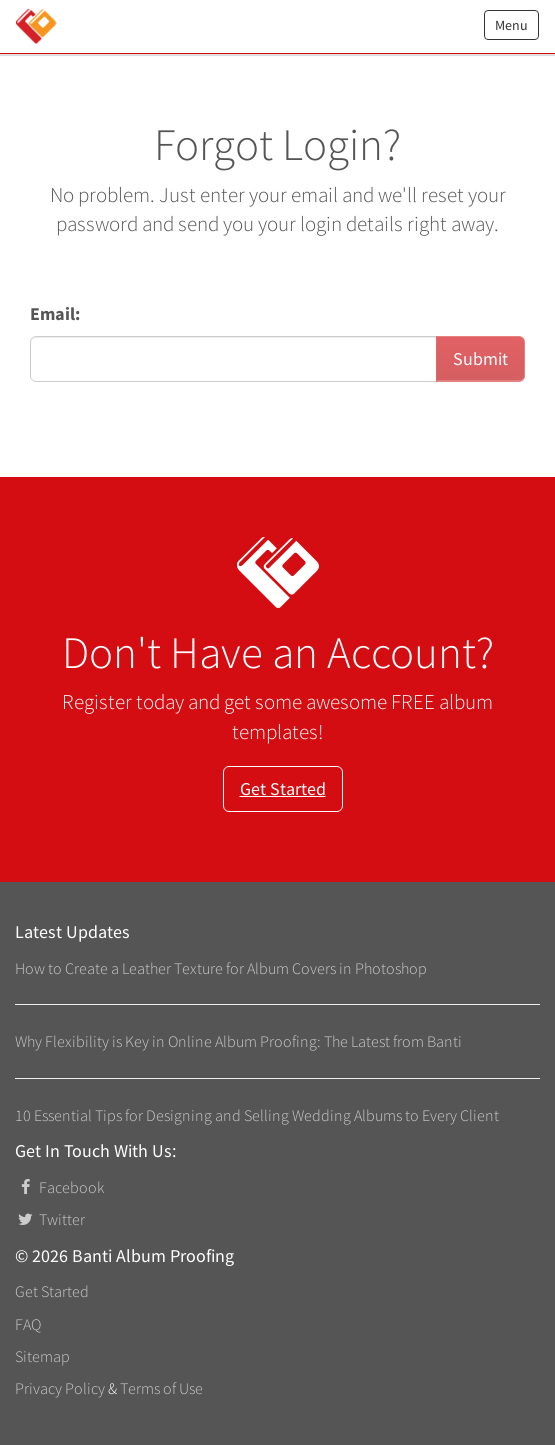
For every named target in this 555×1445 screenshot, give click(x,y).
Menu (511, 25)
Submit (480, 358)
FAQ (28, 1324)
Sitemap (42, 1356)
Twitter (50, 1219)
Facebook (59, 1187)
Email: (55, 313)
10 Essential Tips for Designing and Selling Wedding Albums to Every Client (257, 1115)
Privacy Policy (60, 1388)
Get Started (283, 788)
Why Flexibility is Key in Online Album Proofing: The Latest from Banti (238, 1041)
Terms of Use (161, 1388)
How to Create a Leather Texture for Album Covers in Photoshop (221, 968)
